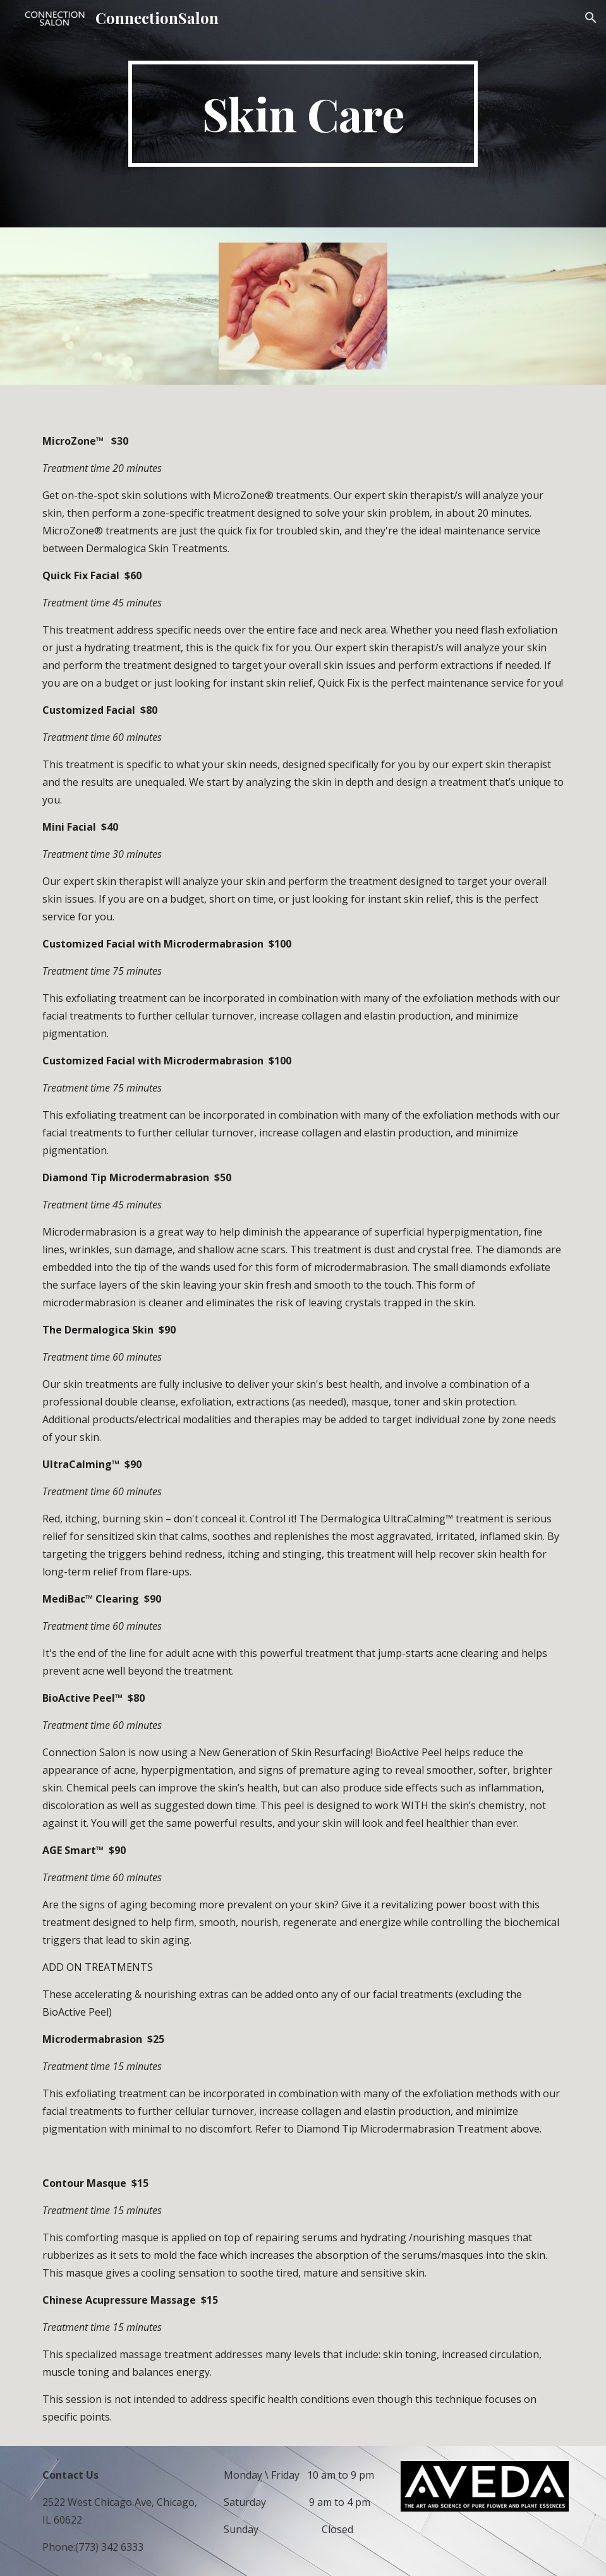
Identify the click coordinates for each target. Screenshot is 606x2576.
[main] (303, 114)
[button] (591, 18)
